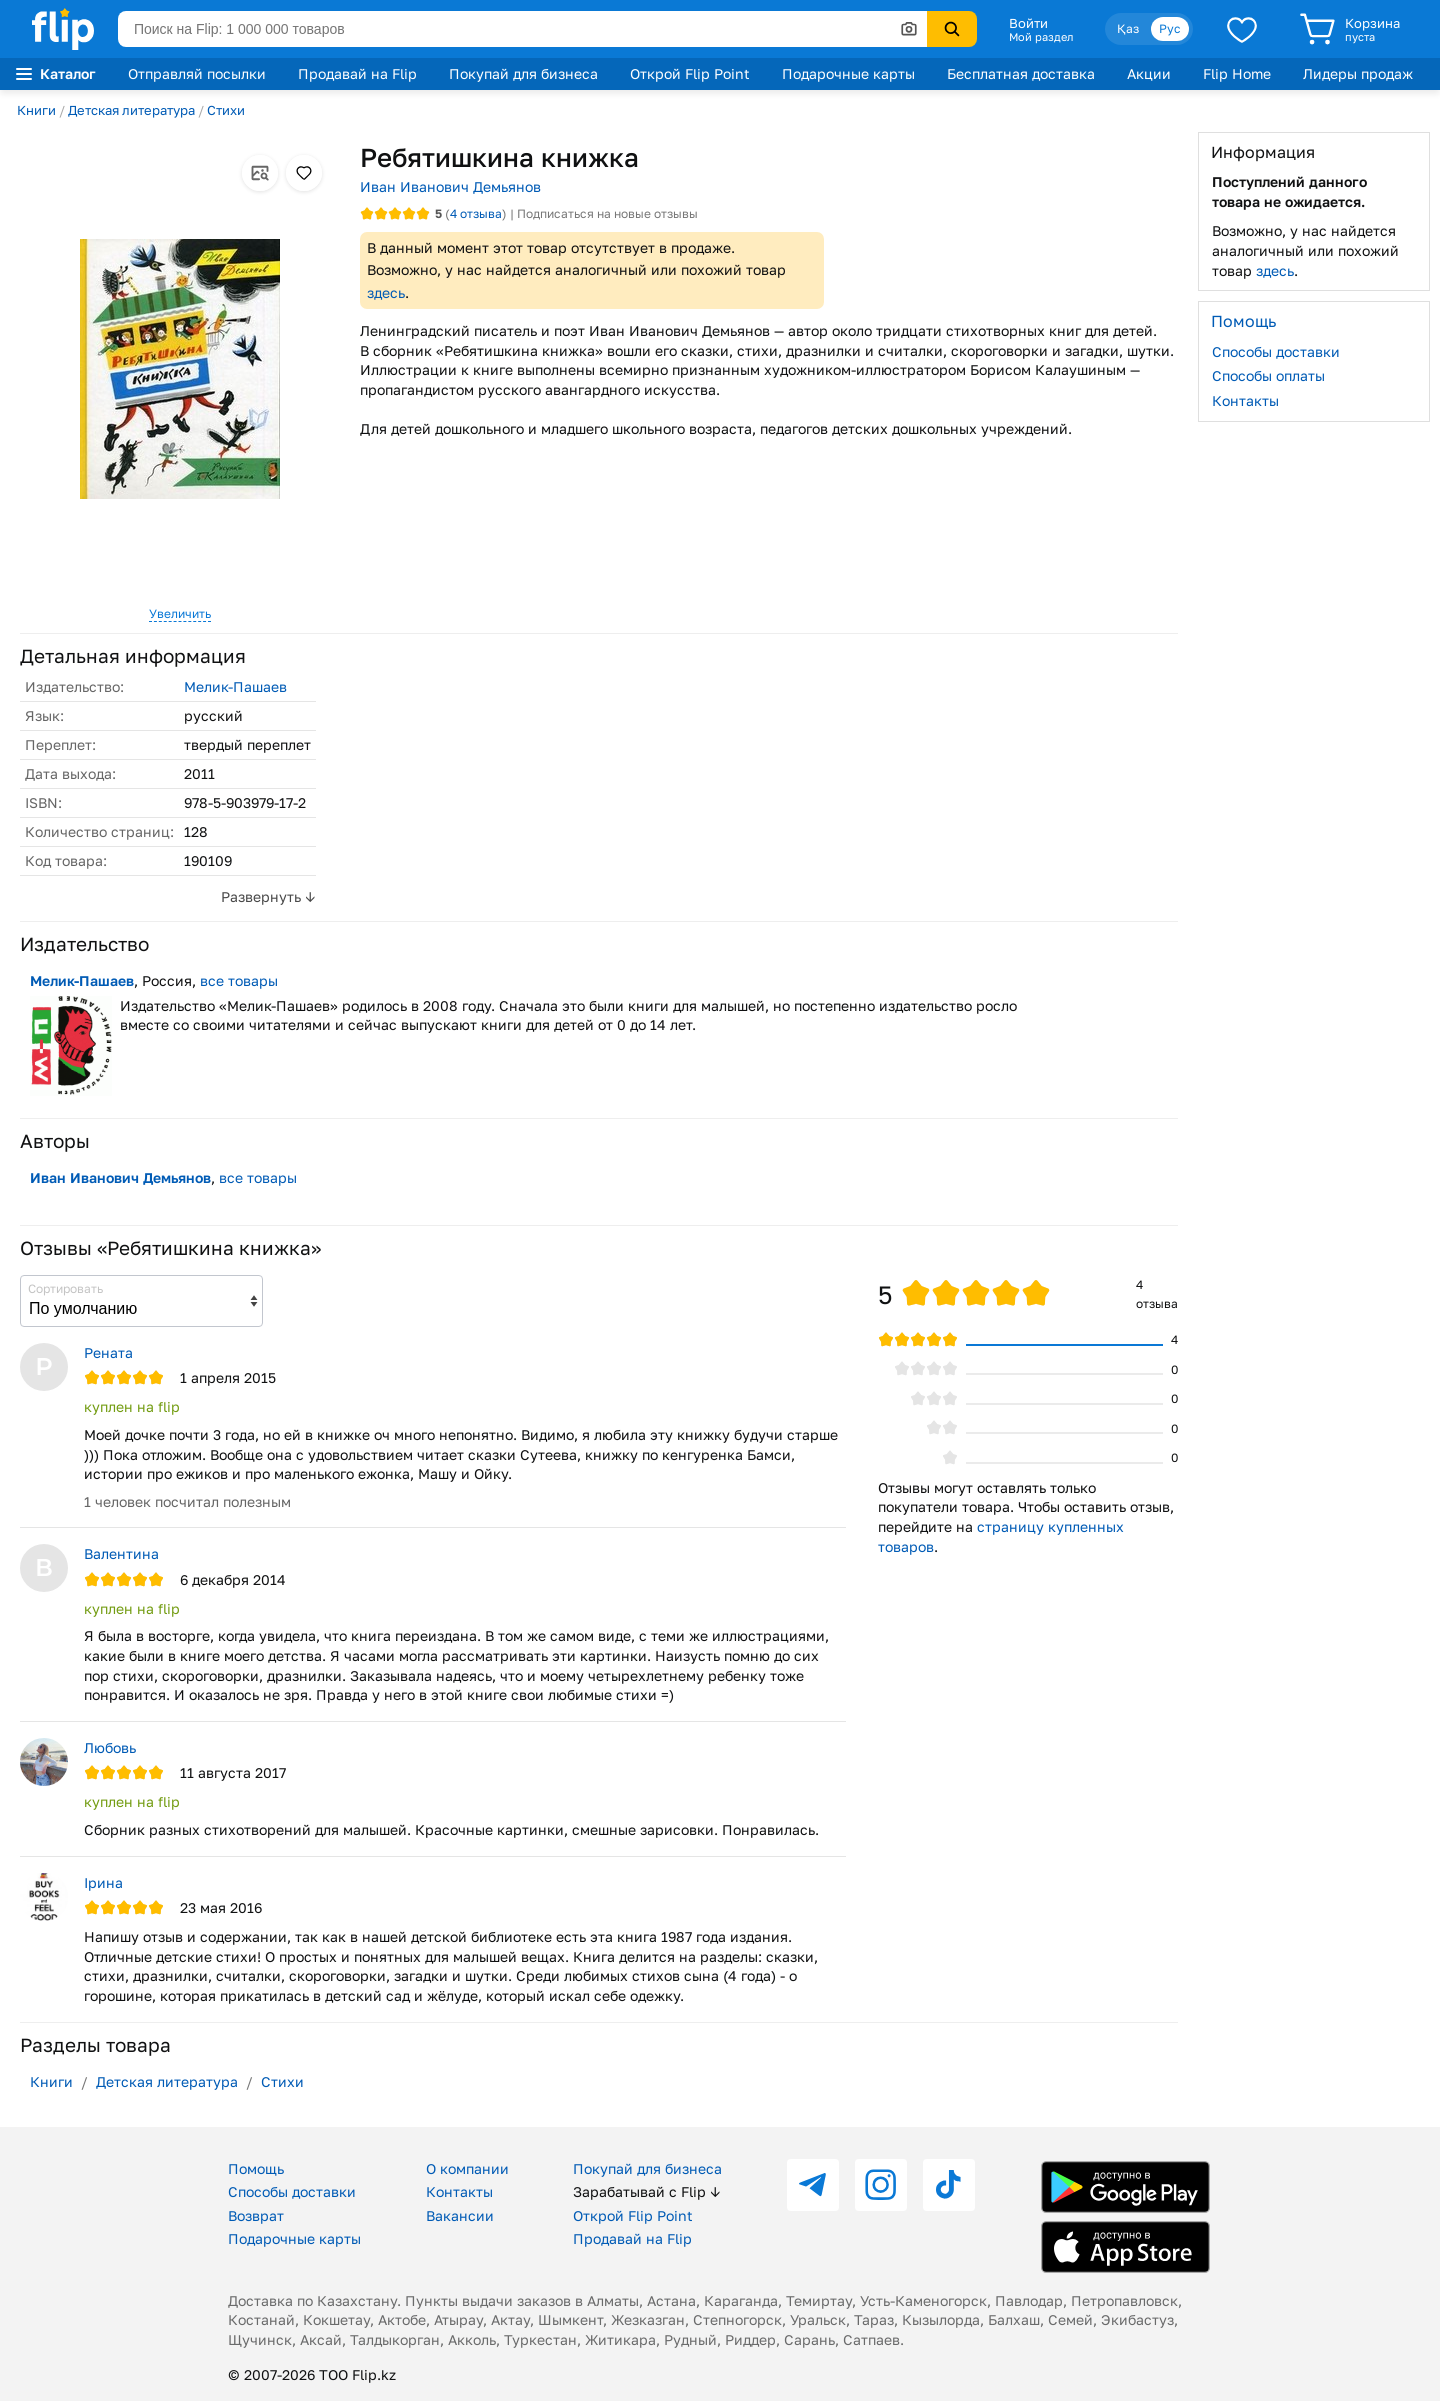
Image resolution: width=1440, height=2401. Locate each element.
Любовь (110, 1747)
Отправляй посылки (197, 73)
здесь (386, 292)
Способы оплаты (1268, 375)
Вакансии (460, 2215)
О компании (467, 2168)
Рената (108, 1352)
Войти (1028, 23)
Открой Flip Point (690, 73)
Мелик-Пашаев (235, 686)
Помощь (256, 2168)
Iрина (103, 1882)
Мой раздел (1041, 37)
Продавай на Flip (357, 73)
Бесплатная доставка (1021, 73)
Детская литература (131, 110)
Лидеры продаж (1358, 73)
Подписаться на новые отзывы (607, 213)
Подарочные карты (848, 73)
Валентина (121, 1553)
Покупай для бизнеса (523, 73)
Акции (1149, 73)
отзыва (476, 213)
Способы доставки (1276, 351)
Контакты (1245, 400)
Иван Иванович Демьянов (450, 186)
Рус (1170, 28)
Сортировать (65, 1288)
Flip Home (1237, 73)
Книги (36, 110)
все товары (239, 980)
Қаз (1128, 28)
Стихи (226, 110)
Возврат (256, 2215)
